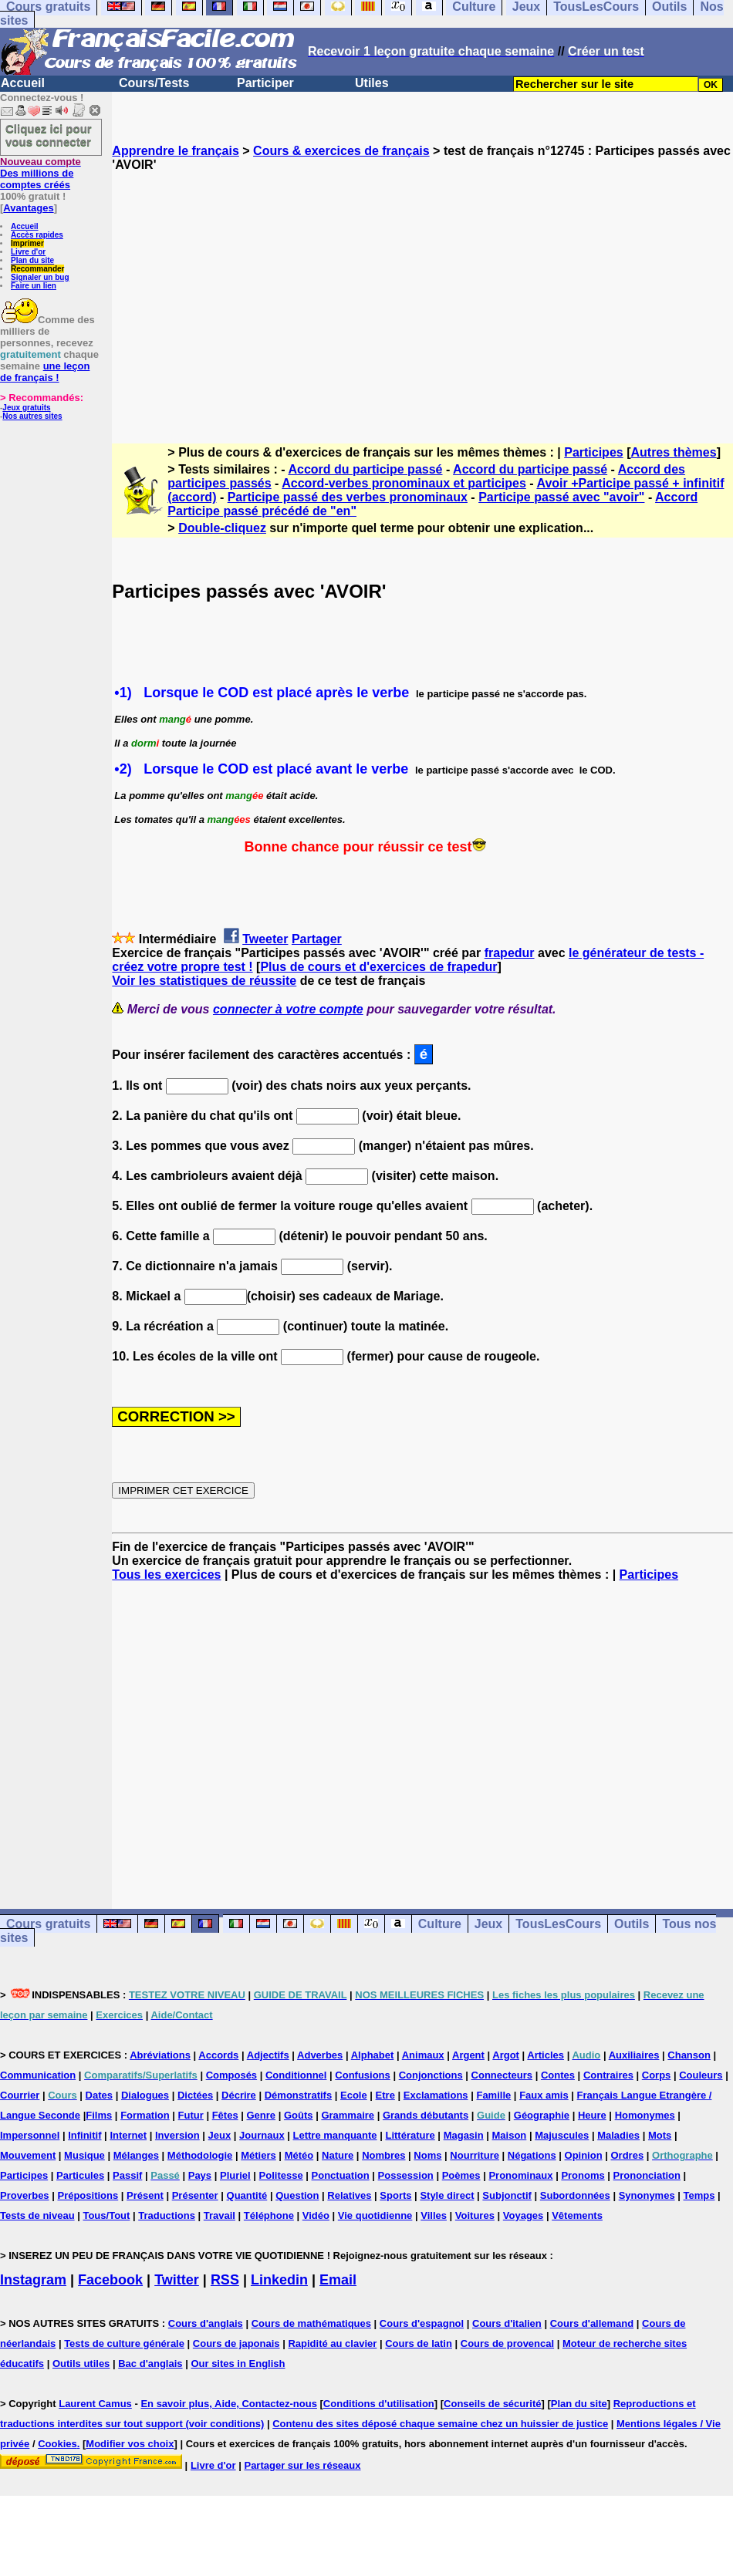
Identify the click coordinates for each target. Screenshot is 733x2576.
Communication (38, 2075)
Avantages (28, 208)
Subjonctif (507, 2195)
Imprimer (27, 243)
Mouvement (28, 2155)
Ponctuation (341, 2175)
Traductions (166, 2215)
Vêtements (577, 2215)
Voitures (475, 2215)
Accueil (23, 82)
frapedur (510, 952)
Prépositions (87, 2195)
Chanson (689, 2055)
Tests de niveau (37, 2215)
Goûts (298, 2115)
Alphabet (372, 2055)
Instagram (33, 2280)
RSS (225, 2280)
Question (297, 2195)
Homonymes (645, 2115)
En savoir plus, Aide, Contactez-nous (228, 2403)
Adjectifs (268, 2055)
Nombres (383, 2155)
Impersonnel (29, 2135)
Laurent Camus (95, 2403)
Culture (439, 1923)
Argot (505, 2055)
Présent (145, 2195)
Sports (395, 2195)
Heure (592, 2115)
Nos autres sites (32, 416)
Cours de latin (418, 2343)
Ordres (627, 2155)
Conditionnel (295, 2075)
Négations (532, 2155)
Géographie (541, 2115)
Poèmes (461, 2175)
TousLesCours (558, 1923)
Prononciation (647, 2175)
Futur (191, 2115)
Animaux (423, 2055)
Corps (656, 2075)
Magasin (464, 2135)
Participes (593, 452)
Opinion (584, 2155)
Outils (631, 1923)
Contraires (608, 2075)
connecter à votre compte (288, 1009)
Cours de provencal (507, 2343)
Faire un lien (33, 286)
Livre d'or (28, 252)
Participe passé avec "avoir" (561, 497)
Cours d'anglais (205, 2323)
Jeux (488, 1923)
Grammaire (347, 2115)
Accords (218, 2055)
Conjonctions (431, 2075)
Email (337, 2280)
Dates (99, 2095)
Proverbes (24, 2195)
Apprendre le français (175, 150)
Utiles (372, 82)
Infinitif (84, 2135)
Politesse (281, 2175)
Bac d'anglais (150, 2363)
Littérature (409, 2135)
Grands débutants (425, 2115)
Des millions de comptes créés (40, 173)
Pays (199, 2175)
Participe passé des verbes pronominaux (348, 497)
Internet (128, 2135)
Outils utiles (81, 2363)
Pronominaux (520, 2175)
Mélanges (136, 2155)
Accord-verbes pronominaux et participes (404, 483)
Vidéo (315, 2215)
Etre (385, 2095)
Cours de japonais (236, 2343)
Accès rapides (37, 235)
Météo (299, 2155)
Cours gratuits (48, 1923)
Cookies (57, 2444)
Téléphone (269, 2215)
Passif (127, 2175)
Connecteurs (501, 2075)
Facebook (110, 2280)
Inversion (177, 2135)
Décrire (238, 2095)
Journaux (262, 2135)
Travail (219, 2215)
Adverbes (320, 2055)
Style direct (447, 2195)
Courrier (19, 2095)
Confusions (362, 2075)
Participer (265, 82)
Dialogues (145, 2095)
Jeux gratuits (26, 407)
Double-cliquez (222, 527)
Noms (427, 2155)
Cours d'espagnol (422, 2323)
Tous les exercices (166, 1574)
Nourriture (474, 2155)
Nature (337, 2155)
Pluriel (235, 2175)
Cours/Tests (154, 82)
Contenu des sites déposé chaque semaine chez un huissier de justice (440, 2423)
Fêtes (225, 2115)
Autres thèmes (673, 452)
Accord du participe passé (365, 469)
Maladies (618, 2135)
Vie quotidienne (375, 2215)
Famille (493, 2095)
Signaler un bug (40, 277)
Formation (145, 2115)
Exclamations (436, 2095)
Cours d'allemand (592, 2323)
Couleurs (700, 2075)
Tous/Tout (106, 2215)
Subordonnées (575, 2195)
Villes (434, 2215)
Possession (406, 2175)
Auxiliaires (634, 2055)
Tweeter (265, 939)
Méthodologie (200, 2155)
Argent (468, 2055)
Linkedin (279, 2280)
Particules (80, 2175)
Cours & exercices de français (341, 150)
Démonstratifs (298, 2095)
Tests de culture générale (124, 2343)
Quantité (247, 2195)
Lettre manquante (335, 2135)
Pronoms (582, 2175)
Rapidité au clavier (332, 2343)
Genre (261, 2115)
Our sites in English (238, 2363)
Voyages (523, 2215)
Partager (317, 939)
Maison (509, 2135)
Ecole (353, 2095)
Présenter (195, 2195)
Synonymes (647, 2195)
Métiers (258, 2155)
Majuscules (562, 2135)
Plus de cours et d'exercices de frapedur (378, 966)
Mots (659, 2135)
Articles (545, 2055)
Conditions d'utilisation (378, 2403)
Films (99, 2115)
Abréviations (160, 2055)
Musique (84, 2155)
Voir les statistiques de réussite (204, 980)
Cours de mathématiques (311, 2323)
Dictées (195, 2095)
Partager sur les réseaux (302, 2465)
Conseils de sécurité (492, 2403)
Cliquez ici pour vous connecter (48, 135)
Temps (699, 2195)
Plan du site (32, 260)
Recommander (37, 269)
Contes (558, 2075)
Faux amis (544, 2095)
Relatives (349, 2195)
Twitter (176, 2280)
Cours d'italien (507, 2323)
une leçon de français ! (45, 371)
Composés (231, 2075)
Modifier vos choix (130, 2444)
